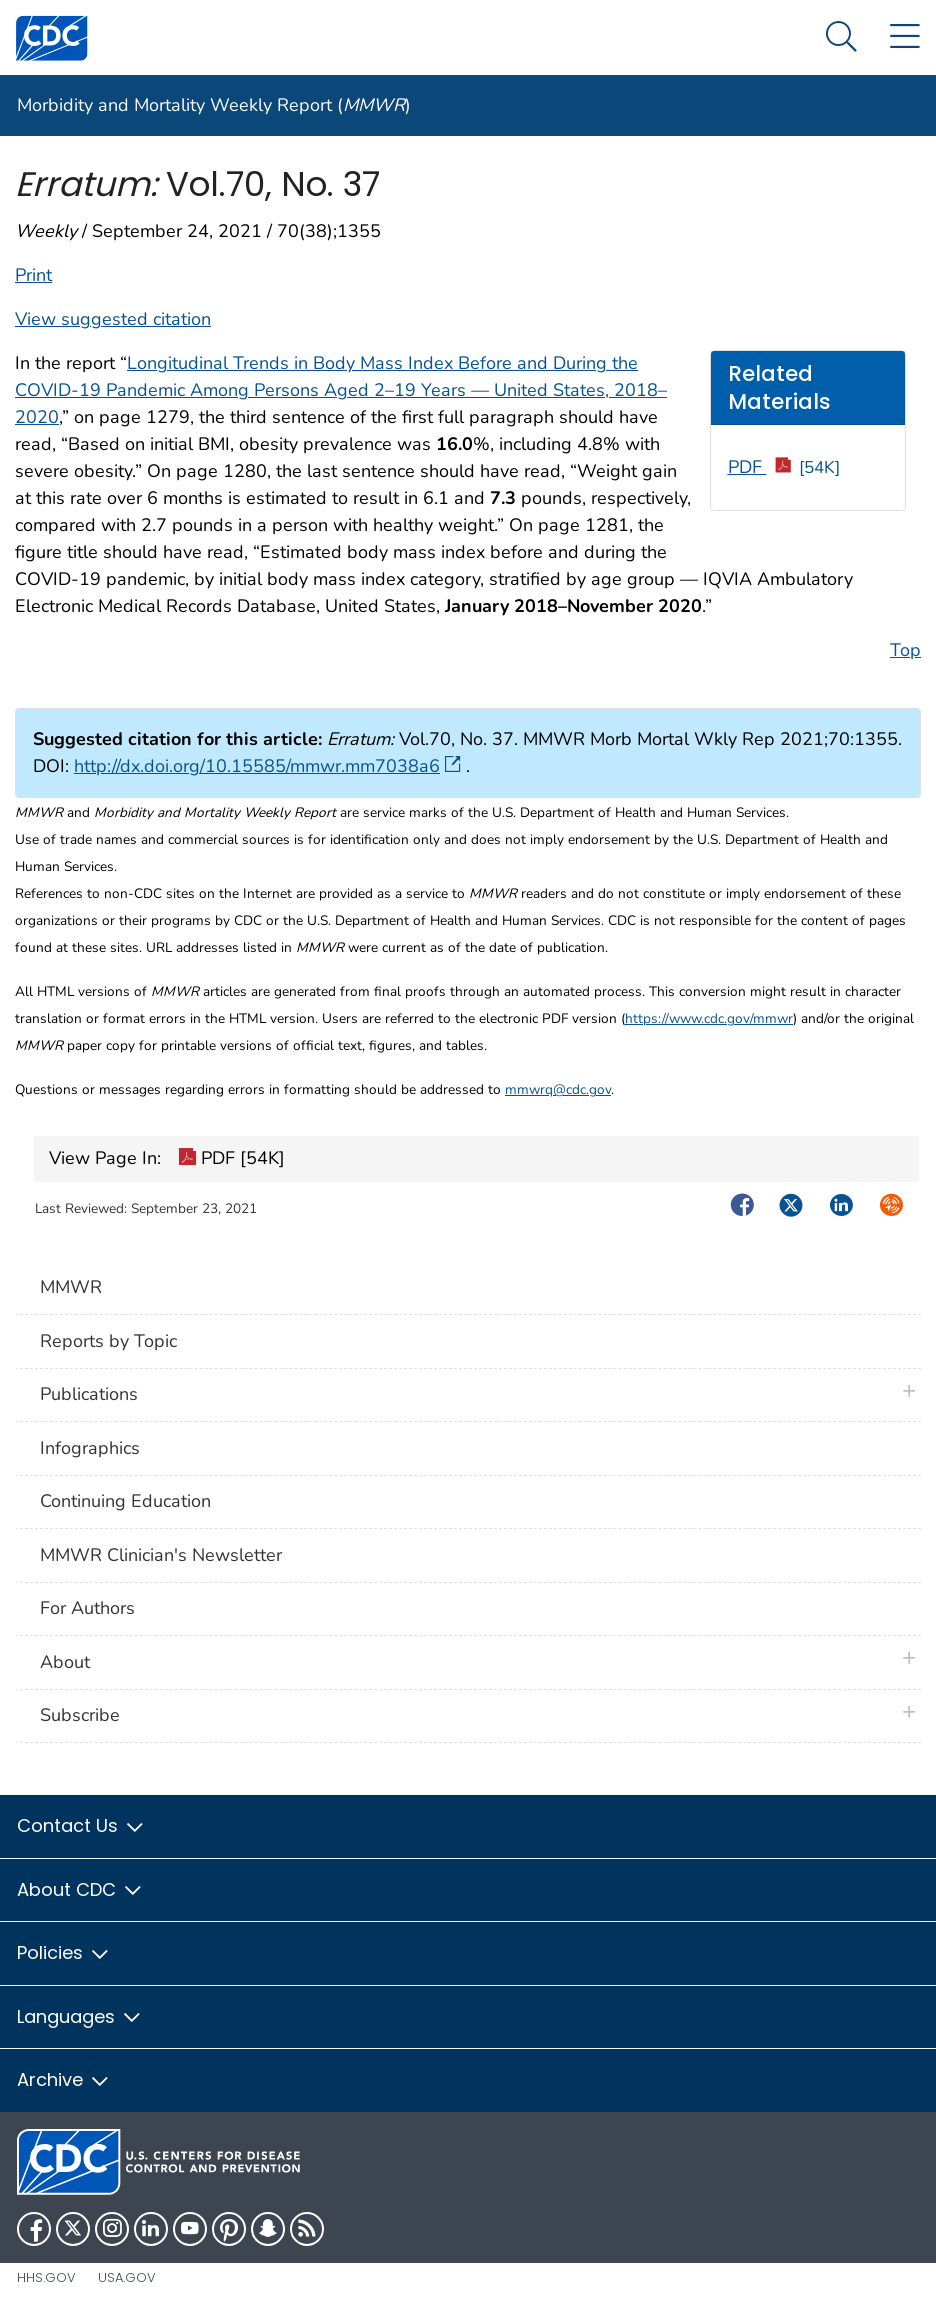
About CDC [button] (80, 1889)
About (70, 1662)
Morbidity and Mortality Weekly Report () (214, 105)
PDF (784, 467)
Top (905, 650)
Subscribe (80, 1715)
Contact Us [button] (81, 1825)
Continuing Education (125, 1501)
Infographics (90, 1448)
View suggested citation (113, 319)
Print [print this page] (33, 275)
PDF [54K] (231, 1160)
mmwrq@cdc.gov (558, 1089)
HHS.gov (46, 2277)
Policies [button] (64, 1952)
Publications (89, 1394)
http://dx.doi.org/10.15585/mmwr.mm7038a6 (267, 766)
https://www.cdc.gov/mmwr (709, 1018)
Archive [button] (64, 2079)
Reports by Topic (108, 1341)
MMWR (71, 1287)
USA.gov (127, 2277)
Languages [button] (80, 2016)
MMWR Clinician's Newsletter (161, 1555)
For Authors (87, 1608)
